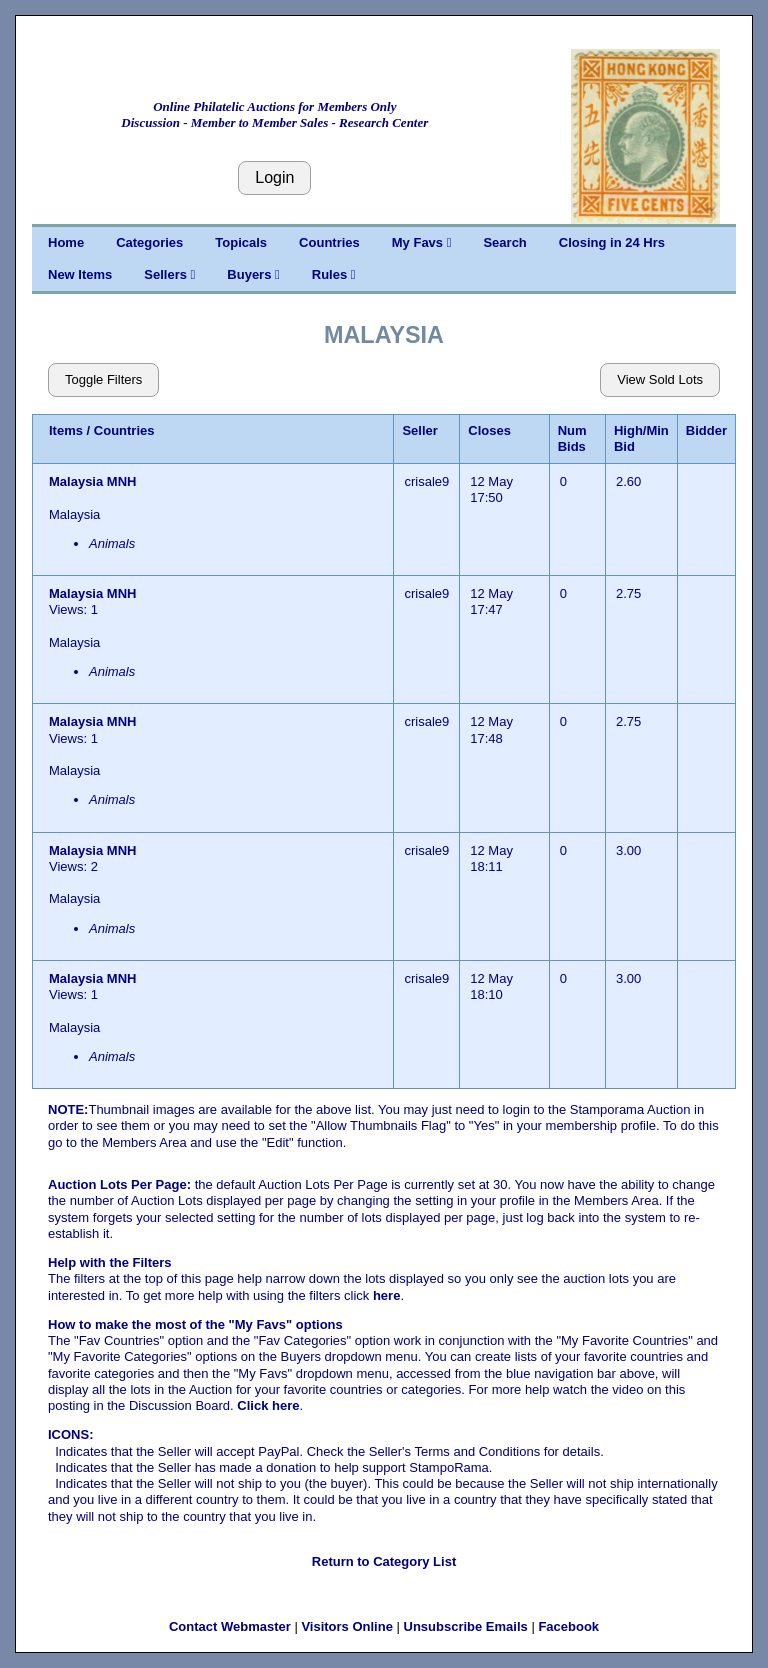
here (386, 1295)
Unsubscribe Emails (466, 1626)
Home (66, 242)
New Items (80, 274)
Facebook (568, 1626)
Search (504, 242)
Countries (329, 242)
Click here (268, 1405)
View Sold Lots (660, 379)
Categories (149, 242)
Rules (334, 274)
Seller (419, 430)
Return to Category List (384, 1561)
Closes (489, 430)
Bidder (706, 430)
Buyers (253, 274)
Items (66, 430)
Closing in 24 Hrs (612, 242)
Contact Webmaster (230, 1626)
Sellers (169, 274)
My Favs (422, 242)
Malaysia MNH (94, 481)
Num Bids (572, 438)
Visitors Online (347, 1626)
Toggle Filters (103, 379)
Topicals (241, 242)
